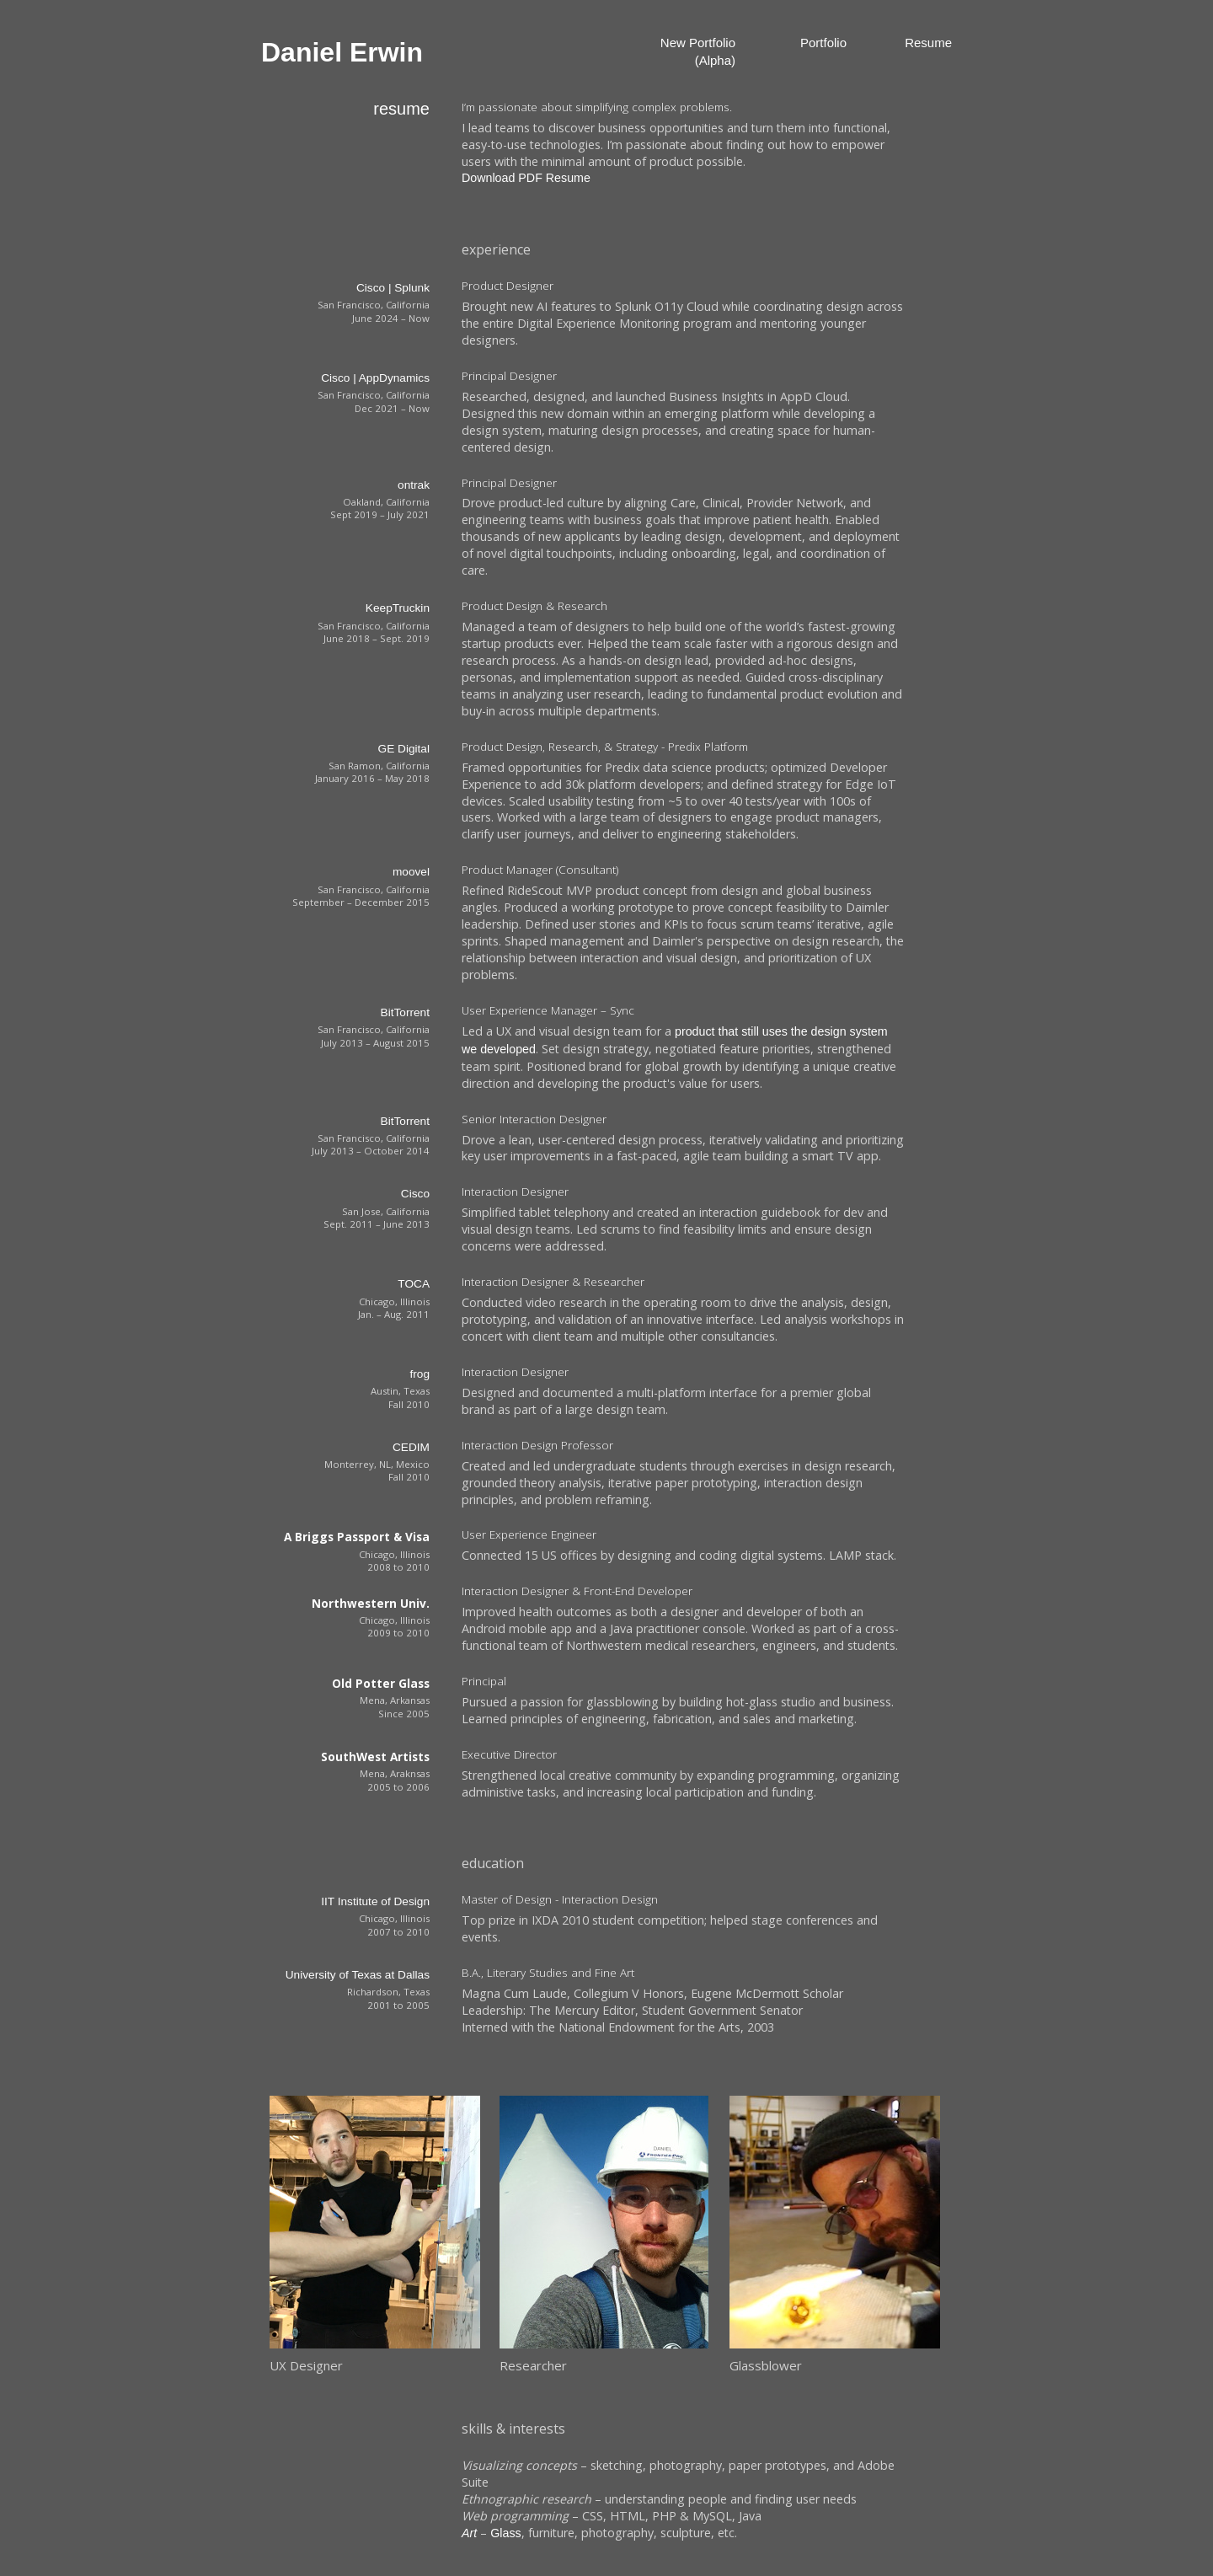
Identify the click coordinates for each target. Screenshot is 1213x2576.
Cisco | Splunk (393, 287)
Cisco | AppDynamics (375, 378)
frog (419, 1374)
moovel (411, 871)
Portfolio (823, 42)
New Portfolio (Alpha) (697, 51)
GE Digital (404, 748)
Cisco (415, 1193)
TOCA (414, 1283)
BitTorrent (405, 1012)
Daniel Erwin (342, 52)
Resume (928, 42)
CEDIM (411, 1447)
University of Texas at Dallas (358, 1974)
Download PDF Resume (526, 178)
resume (401, 108)
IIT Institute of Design (375, 1901)
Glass (505, 2533)
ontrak (414, 485)
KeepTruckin (398, 608)
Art (469, 2533)
